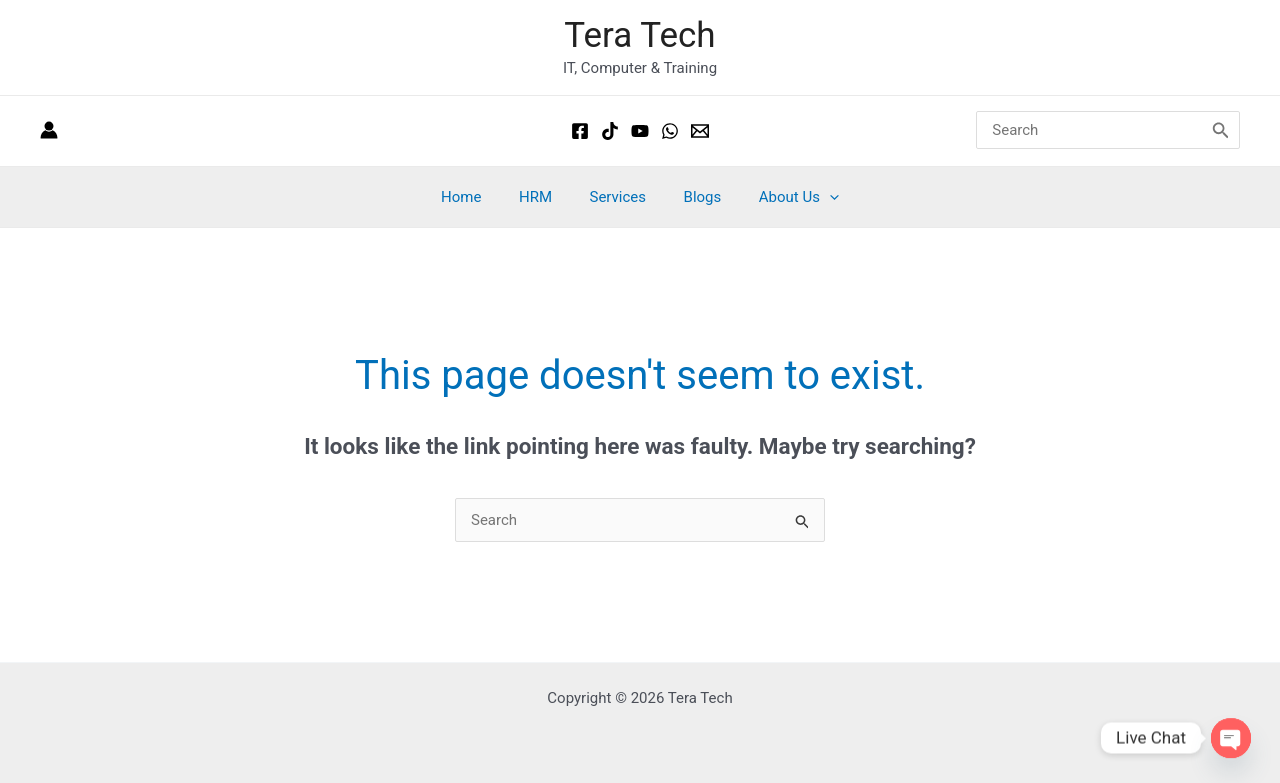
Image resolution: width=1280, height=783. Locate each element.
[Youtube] (640, 131)
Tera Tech (639, 35)
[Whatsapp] (670, 131)
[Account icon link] (49, 131)
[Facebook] (580, 131)
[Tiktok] (610, 131)
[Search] (1221, 131)
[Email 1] (700, 131)
